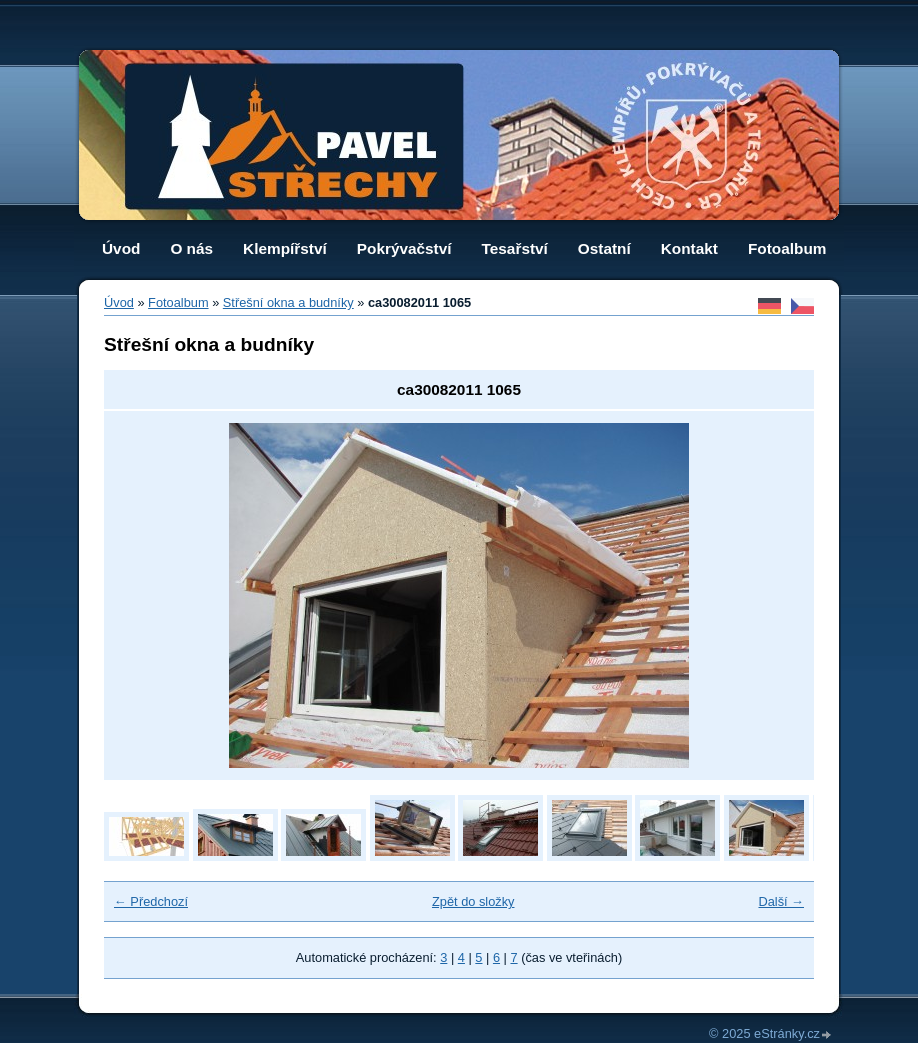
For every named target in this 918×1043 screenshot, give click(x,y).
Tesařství (515, 248)
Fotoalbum (787, 248)
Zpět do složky (473, 901)
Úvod (121, 248)
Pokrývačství (404, 248)
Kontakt (689, 248)
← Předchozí (151, 901)
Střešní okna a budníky (288, 302)
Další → (781, 901)
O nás (191, 248)
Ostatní (604, 248)
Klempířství (285, 248)
